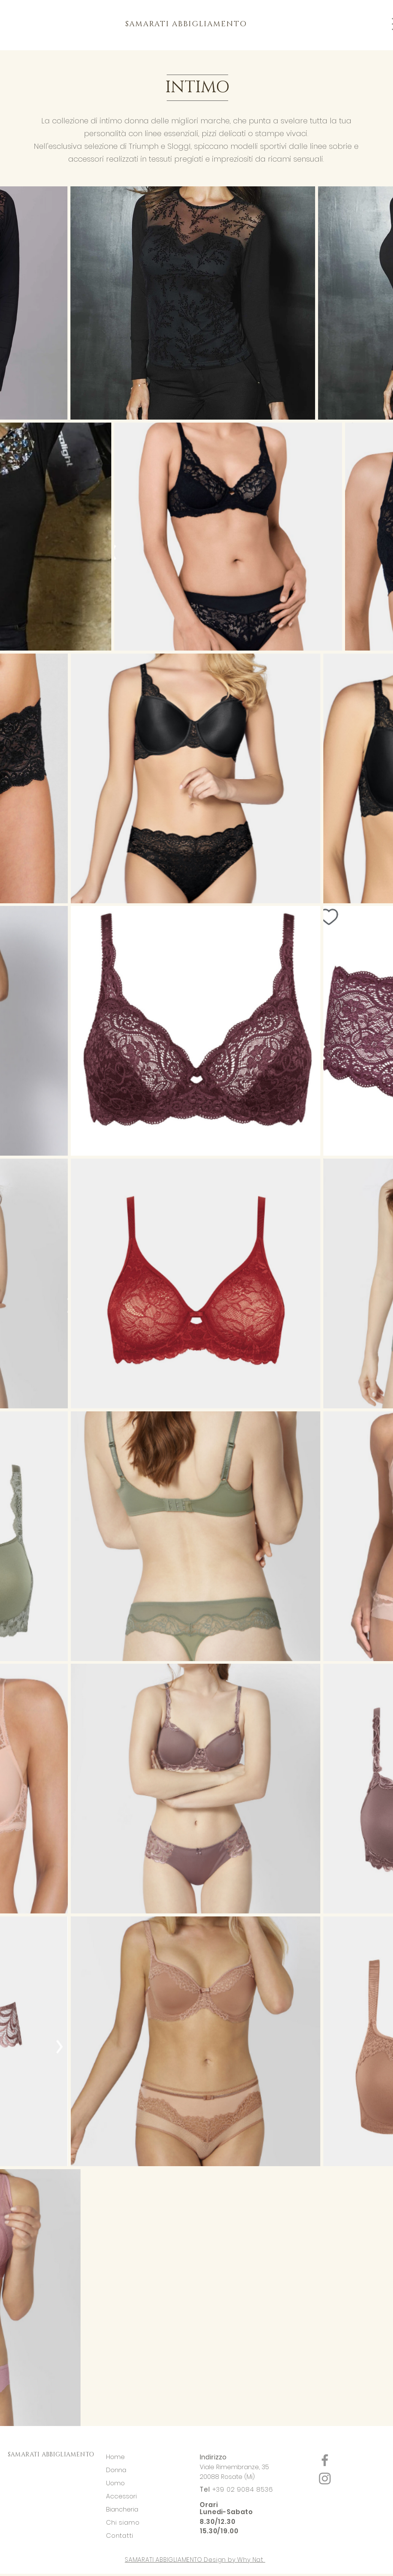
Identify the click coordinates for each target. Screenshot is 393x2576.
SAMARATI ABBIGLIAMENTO (51, 2454)
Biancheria (122, 2509)
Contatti (119, 2535)
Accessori (121, 2496)
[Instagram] (325, 2478)
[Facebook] (325, 2460)
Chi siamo (124, 2522)
